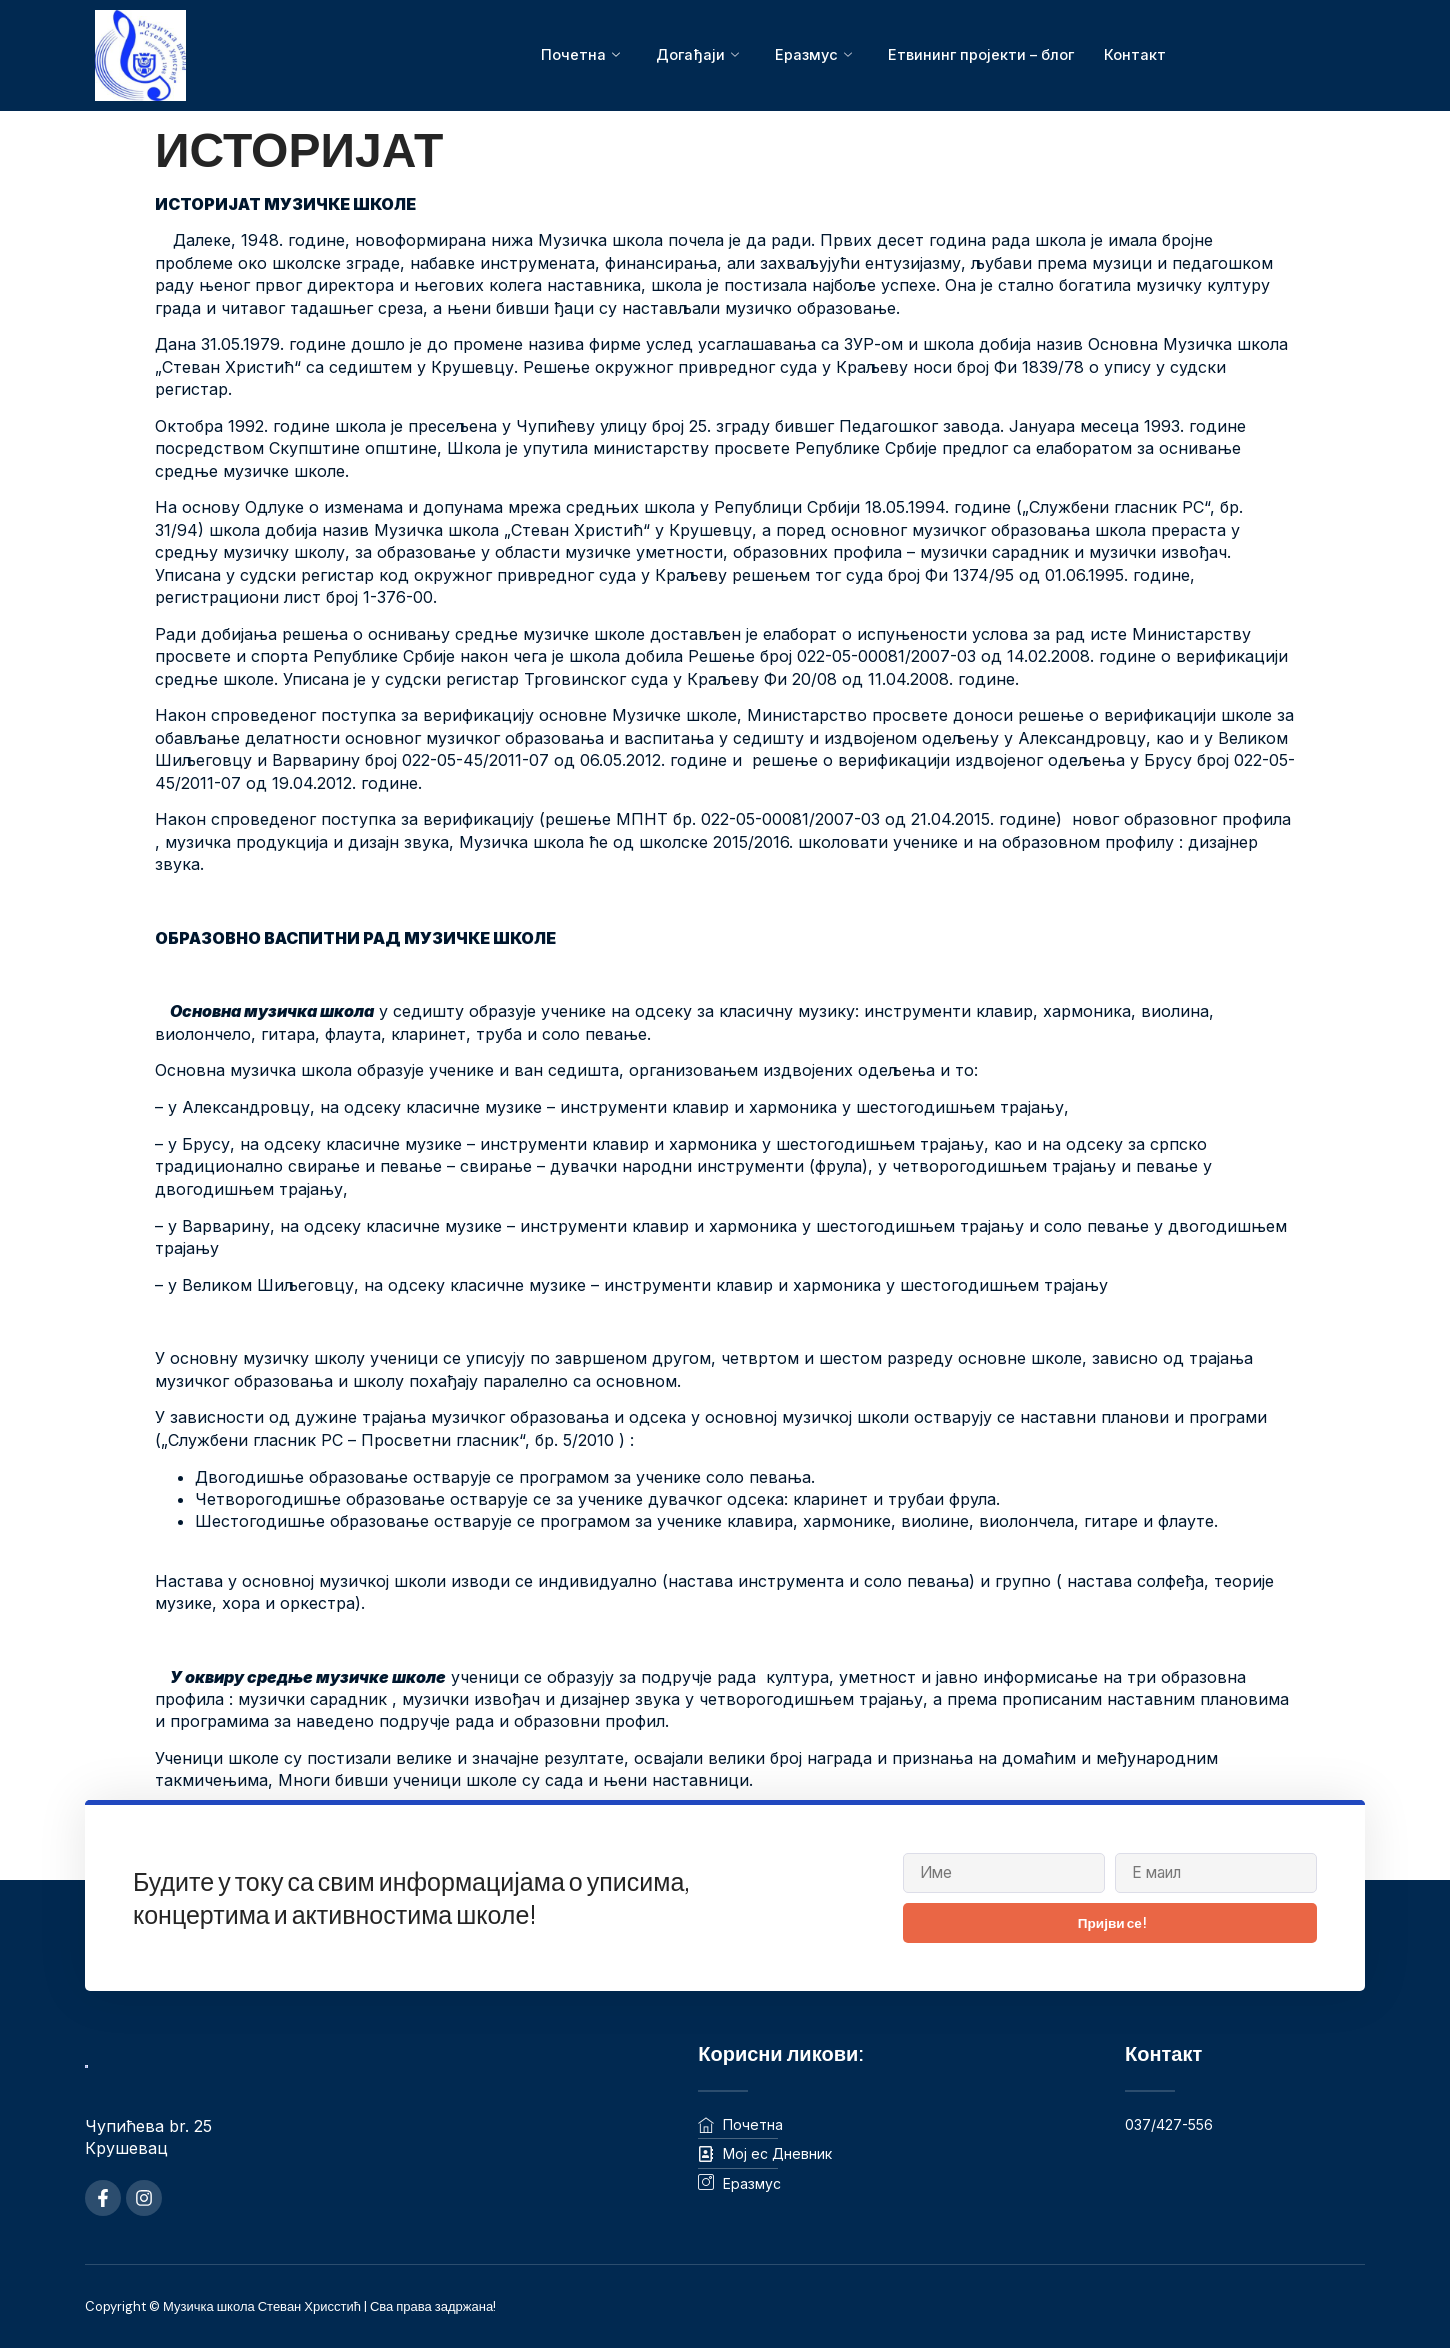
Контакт (1137, 54)
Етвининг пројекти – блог (981, 54)
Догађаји (695, 55)
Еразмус (812, 55)
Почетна (577, 55)
